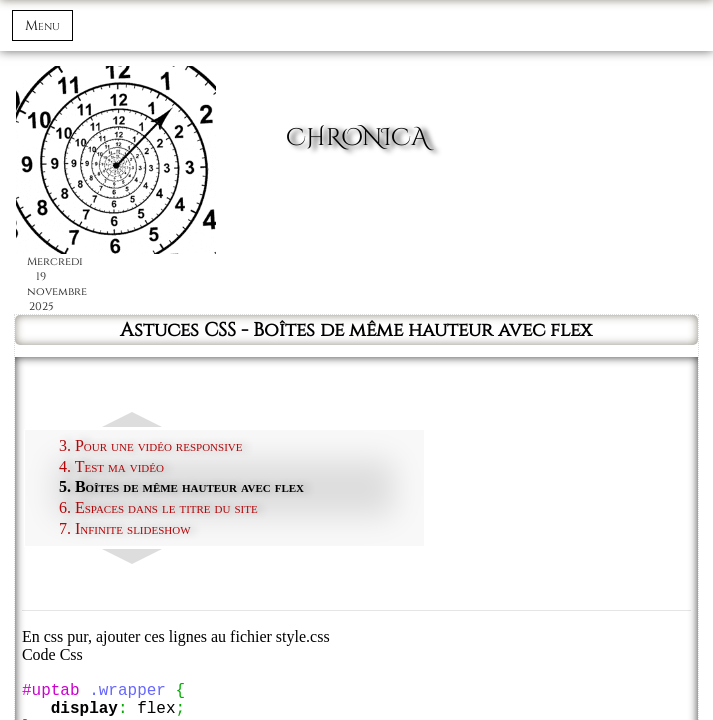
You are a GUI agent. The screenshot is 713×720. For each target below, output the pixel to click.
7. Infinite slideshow (125, 528)
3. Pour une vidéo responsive (151, 445)
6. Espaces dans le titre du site (158, 507)
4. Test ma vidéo (111, 466)
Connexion (629, 34)
